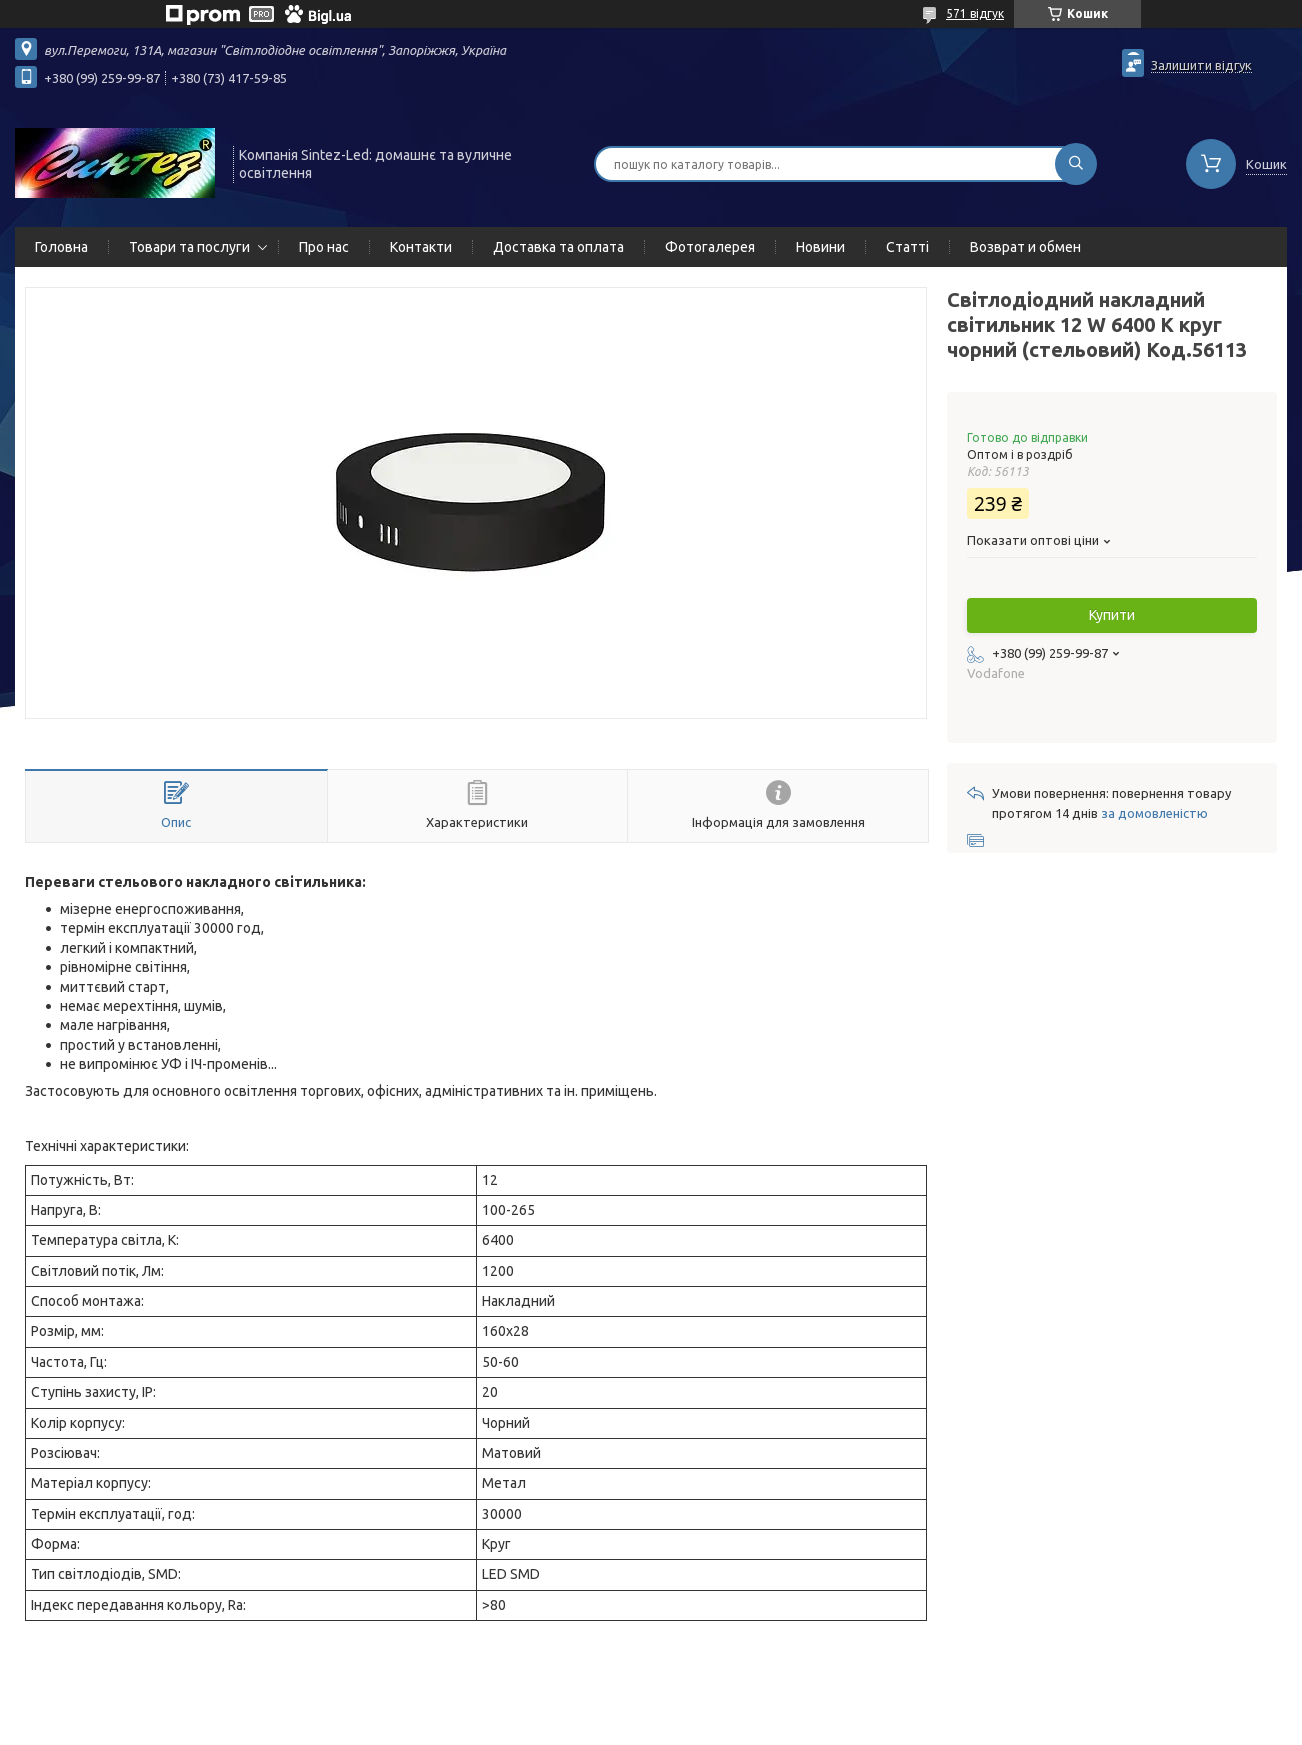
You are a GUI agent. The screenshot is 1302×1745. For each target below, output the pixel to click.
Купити (1112, 615)
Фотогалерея (710, 247)
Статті (907, 247)
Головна (61, 247)
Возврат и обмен (1025, 247)
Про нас (324, 247)
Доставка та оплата (558, 247)
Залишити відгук (1201, 65)
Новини (820, 247)
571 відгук (975, 13)
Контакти (421, 247)
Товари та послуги (189, 247)
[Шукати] (1076, 164)
